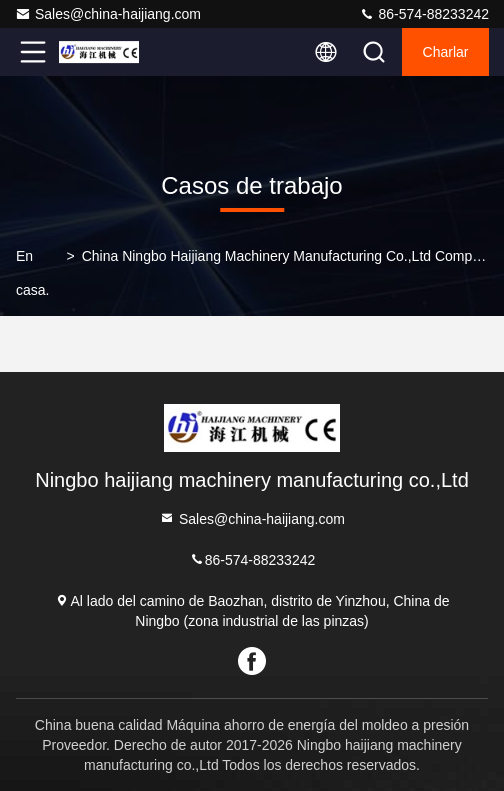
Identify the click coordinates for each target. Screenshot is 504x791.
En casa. (32, 273)
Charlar (446, 52)
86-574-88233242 (424, 14)
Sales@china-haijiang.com (108, 14)
